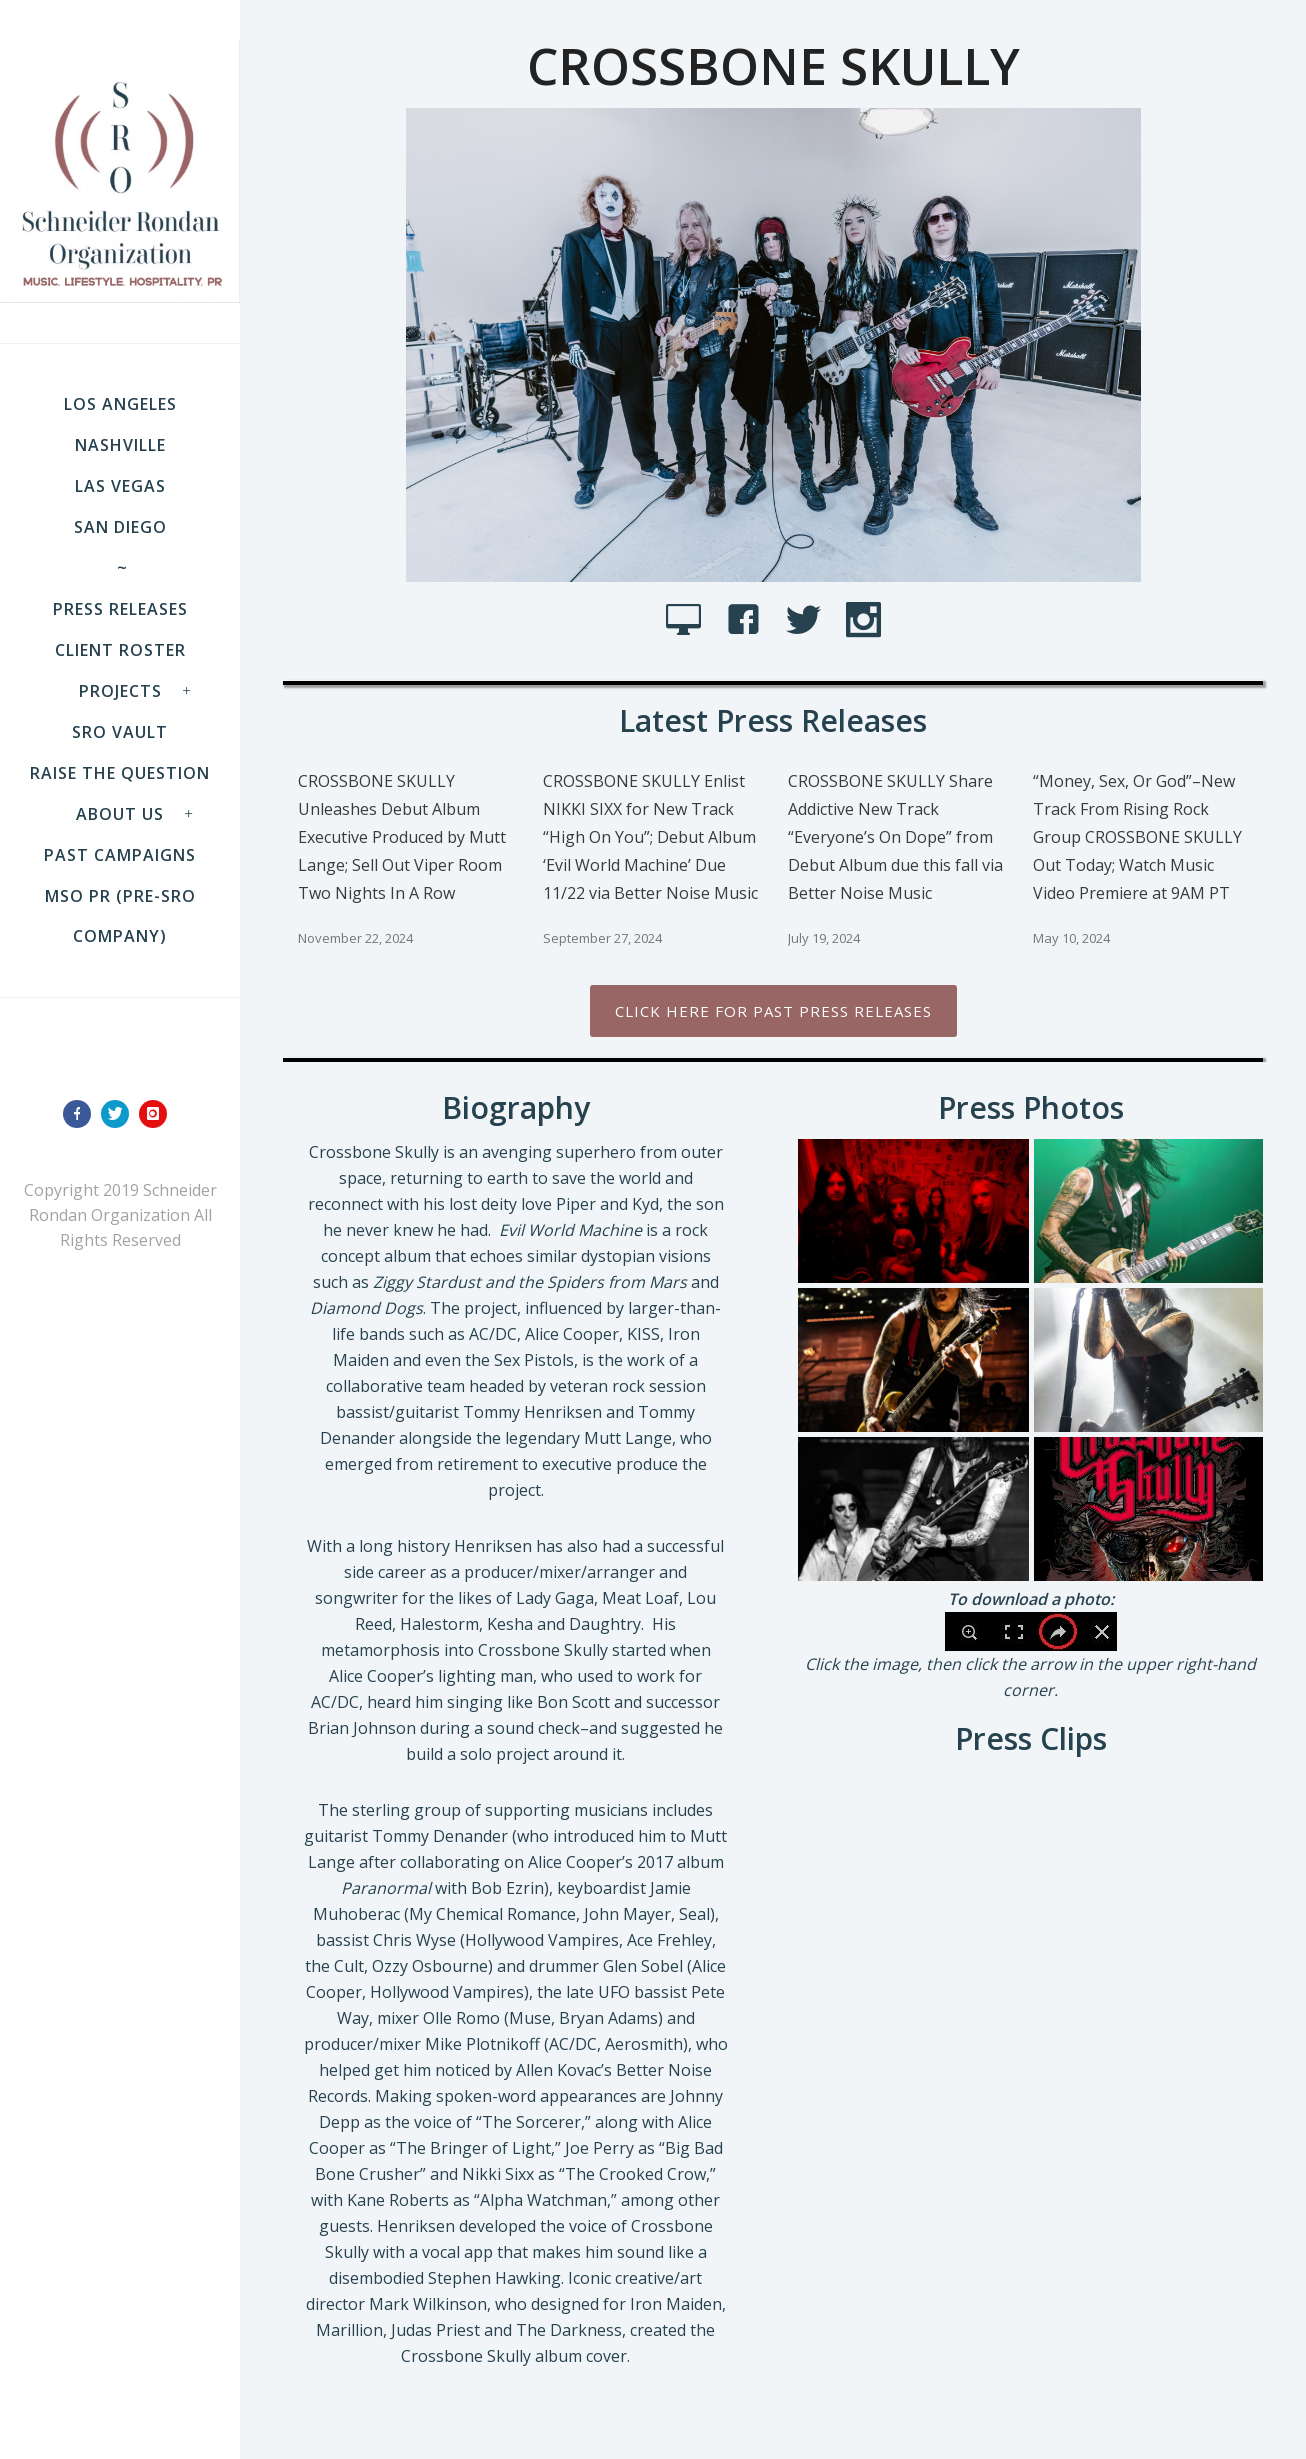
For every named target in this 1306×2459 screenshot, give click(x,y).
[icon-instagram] (158, 1114)
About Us (120, 814)
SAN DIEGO (120, 527)
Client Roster (120, 650)
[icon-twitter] (120, 1114)
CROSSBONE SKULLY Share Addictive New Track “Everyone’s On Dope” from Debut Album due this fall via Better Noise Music (895, 837)
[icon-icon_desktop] (688, 621)
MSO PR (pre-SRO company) (120, 916)
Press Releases (120, 609)
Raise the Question (120, 773)
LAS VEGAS (120, 486)
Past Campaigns (120, 855)
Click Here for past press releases (773, 1011)
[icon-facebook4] (748, 621)
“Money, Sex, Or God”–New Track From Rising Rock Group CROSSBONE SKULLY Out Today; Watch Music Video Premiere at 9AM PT (1137, 837)
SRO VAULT (120, 732)
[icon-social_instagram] (863, 621)
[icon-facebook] (82, 1114)
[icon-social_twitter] (808, 621)
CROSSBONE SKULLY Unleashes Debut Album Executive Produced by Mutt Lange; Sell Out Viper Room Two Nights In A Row (402, 837)
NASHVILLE (120, 445)
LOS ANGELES (120, 404)
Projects (120, 691)
